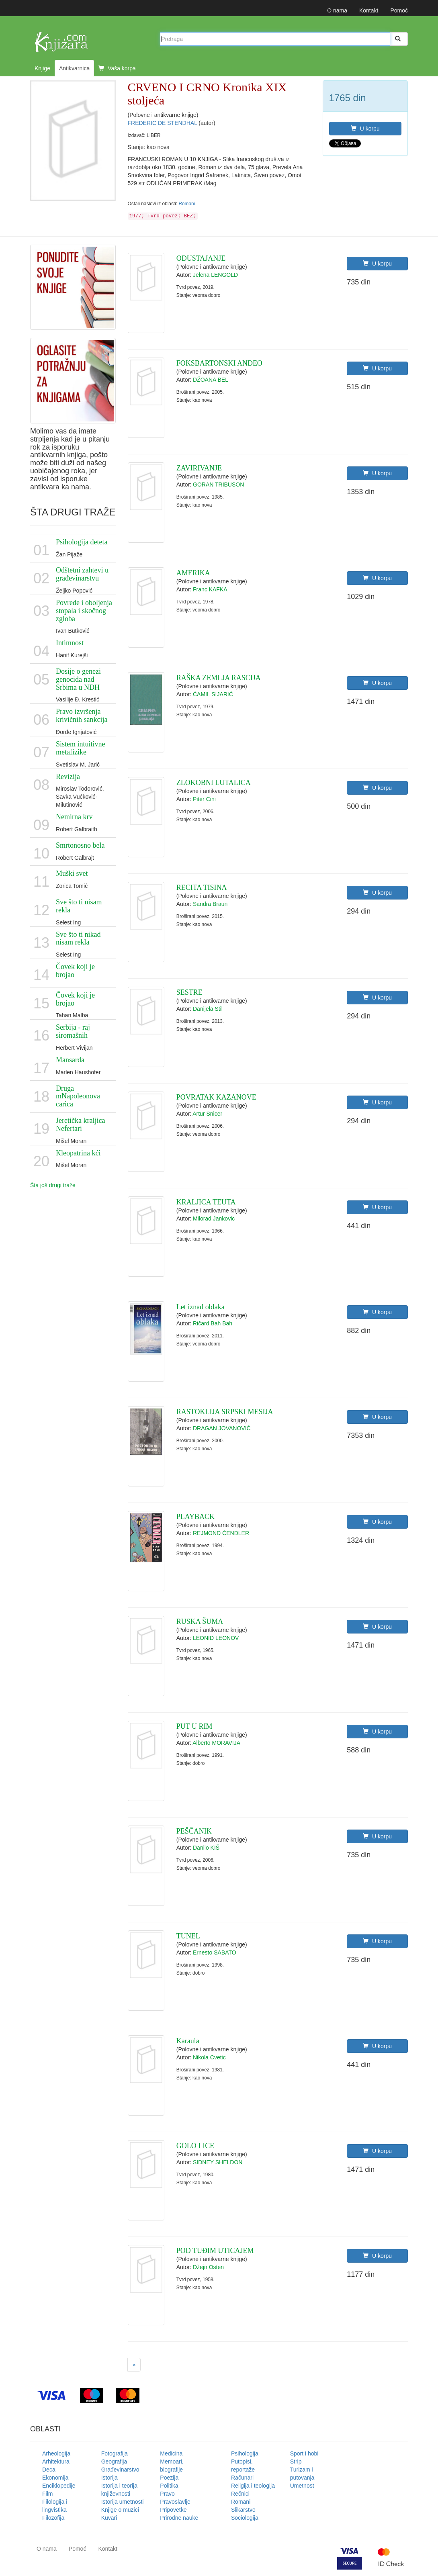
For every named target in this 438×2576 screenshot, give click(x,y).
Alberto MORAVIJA (216, 1743)
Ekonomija (55, 2477)
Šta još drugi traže (53, 1185)
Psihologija (244, 2453)
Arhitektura (56, 2461)
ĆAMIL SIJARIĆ (213, 694)
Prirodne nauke (179, 2518)
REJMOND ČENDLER (221, 1533)
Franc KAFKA (210, 589)
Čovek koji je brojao (75, 971)
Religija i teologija (253, 2485)
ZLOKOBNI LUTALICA (213, 783)
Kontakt (368, 10)
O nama (337, 10)
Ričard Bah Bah (212, 1323)
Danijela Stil (208, 1009)
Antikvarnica (74, 68)
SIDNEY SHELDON (217, 2162)
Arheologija (56, 2453)
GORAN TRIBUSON (218, 484)
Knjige (42, 68)
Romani (186, 203)
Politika (169, 2485)
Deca (48, 2469)
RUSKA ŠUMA (199, 1621)
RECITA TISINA (201, 887)
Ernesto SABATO (214, 1952)
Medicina (171, 2453)
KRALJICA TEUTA (206, 1202)
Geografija (114, 2461)
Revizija (68, 777)
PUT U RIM (194, 1726)
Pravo (167, 2493)
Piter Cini (204, 799)
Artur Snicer (207, 1113)
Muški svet (72, 873)
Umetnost (302, 2485)
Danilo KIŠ (206, 1847)
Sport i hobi (304, 2453)
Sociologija (244, 2518)
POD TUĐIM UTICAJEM (215, 2251)
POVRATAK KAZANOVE (216, 1097)
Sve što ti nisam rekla (79, 906)
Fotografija (114, 2453)
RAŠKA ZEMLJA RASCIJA (218, 678)
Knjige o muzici (120, 2509)
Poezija (169, 2477)
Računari (242, 2477)
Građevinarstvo (120, 2469)
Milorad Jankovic (214, 1218)
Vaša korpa (117, 68)
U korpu (365, 128)
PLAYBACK (195, 1517)
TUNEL (188, 1936)
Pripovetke (173, 2509)
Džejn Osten (208, 2267)
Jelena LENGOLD (215, 275)
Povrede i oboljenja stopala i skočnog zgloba (84, 611)
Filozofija (53, 2518)
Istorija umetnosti (122, 2501)
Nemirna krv (74, 817)
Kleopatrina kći (78, 1153)
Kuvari (109, 2518)
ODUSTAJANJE (201, 258)
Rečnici (240, 2493)
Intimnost (70, 643)
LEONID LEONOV (216, 1638)
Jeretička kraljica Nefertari (80, 1124)
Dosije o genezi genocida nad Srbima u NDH (78, 679)
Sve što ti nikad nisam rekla (78, 938)
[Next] (134, 2365)
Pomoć (399, 10)
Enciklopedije (59, 2485)
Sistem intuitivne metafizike (80, 748)
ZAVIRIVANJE (199, 468)
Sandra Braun (210, 904)
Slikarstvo (243, 2509)
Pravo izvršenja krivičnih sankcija (81, 715)
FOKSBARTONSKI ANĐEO (219, 363)
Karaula (187, 2041)
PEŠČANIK (194, 1831)
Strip (296, 2461)
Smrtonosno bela (80, 845)
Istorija (109, 2477)
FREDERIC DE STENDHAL (163, 123)
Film (47, 2493)
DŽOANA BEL (210, 379)
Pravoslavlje (175, 2501)
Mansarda (70, 1060)
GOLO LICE (195, 2146)
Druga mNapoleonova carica (78, 1096)
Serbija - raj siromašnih (73, 1031)
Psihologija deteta (81, 542)
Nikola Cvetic (209, 2057)
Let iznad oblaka (200, 1307)
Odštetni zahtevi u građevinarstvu (82, 574)
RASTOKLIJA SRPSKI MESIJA (224, 1412)
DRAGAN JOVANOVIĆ (222, 1428)
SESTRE (189, 992)
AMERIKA (193, 573)
